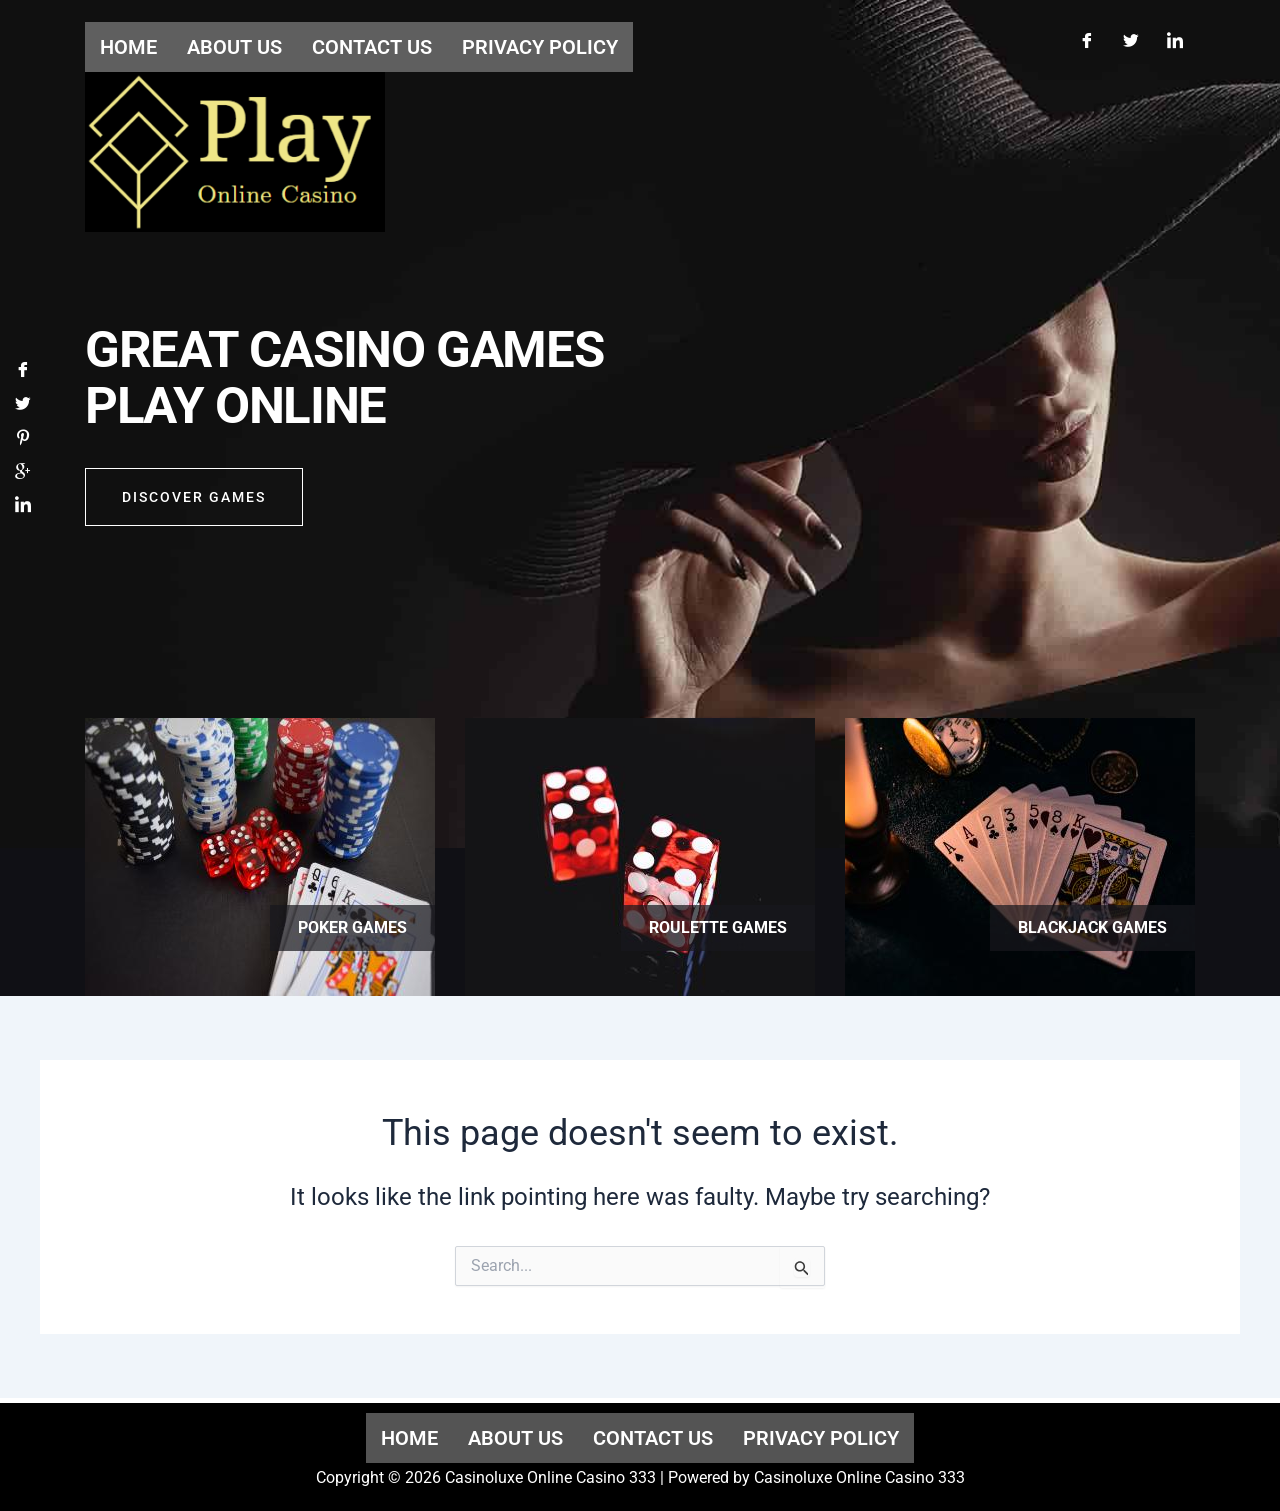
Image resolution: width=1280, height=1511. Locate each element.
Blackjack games (1092, 927)
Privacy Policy (821, 1438)
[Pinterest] (23, 442)
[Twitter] (1131, 38)
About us (515, 1438)
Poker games (352, 927)
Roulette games (718, 927)
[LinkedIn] (1175, 38)
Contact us (653, 1438)
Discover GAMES (194, 502)
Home (409, 1438)
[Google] (23, 476)
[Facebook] (1087, 38)
